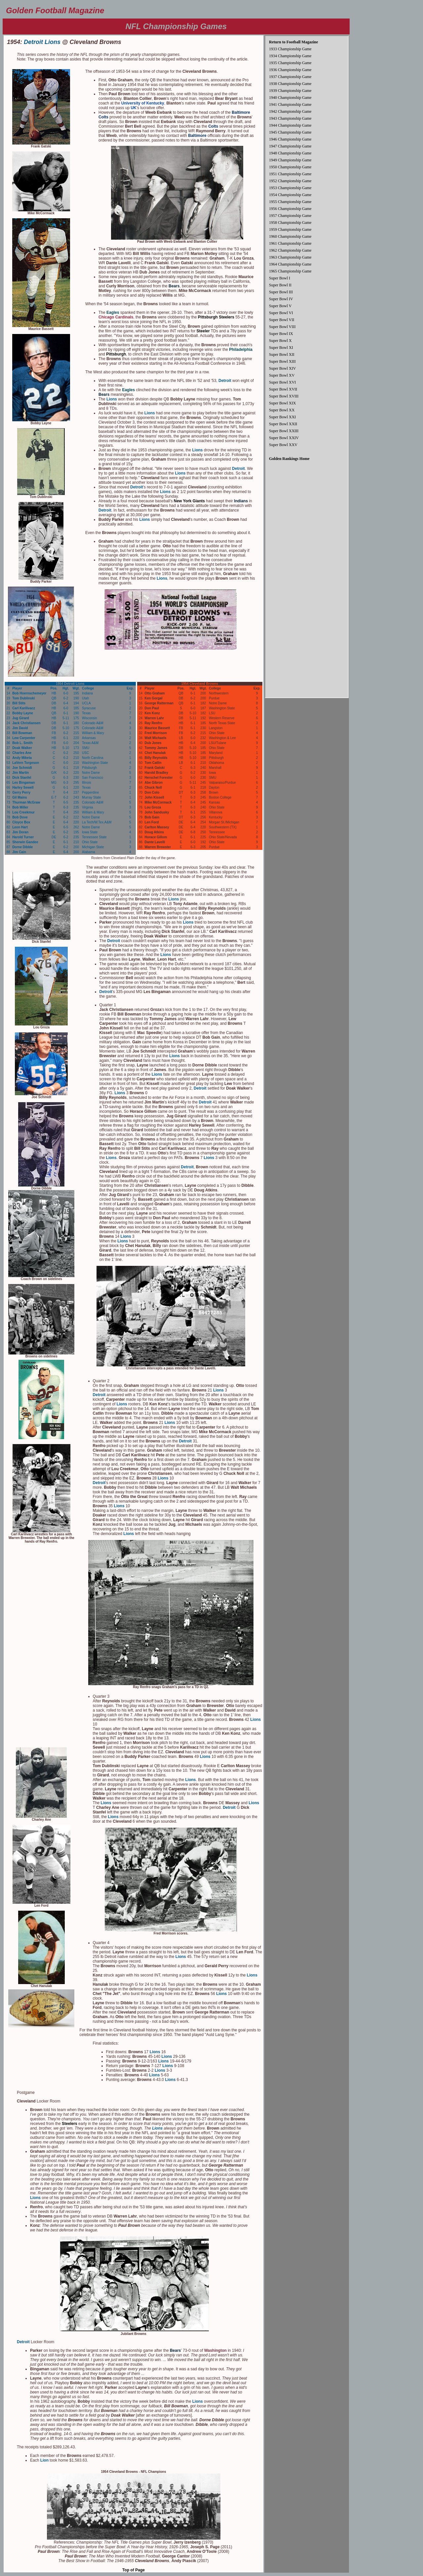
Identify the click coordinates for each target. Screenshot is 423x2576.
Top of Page (133, 2570)
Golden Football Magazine (55, 10)
